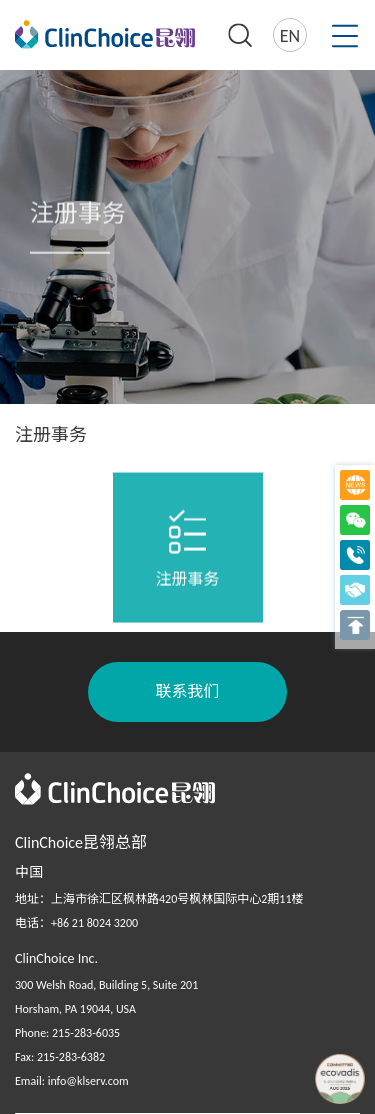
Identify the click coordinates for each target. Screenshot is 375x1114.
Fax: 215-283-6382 (60, 1057)
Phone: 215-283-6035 (67, 1033)
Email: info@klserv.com (72, 1081)
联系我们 (187, 691)
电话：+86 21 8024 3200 (76, 923)
